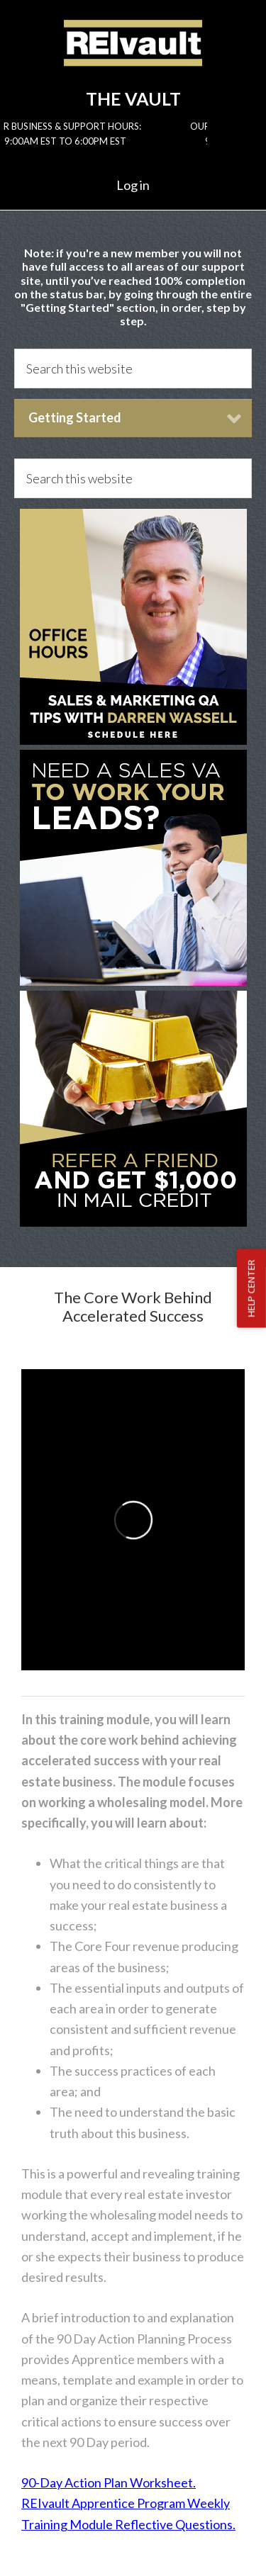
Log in (133, 185)
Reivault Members (133, 54)
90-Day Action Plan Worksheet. (108, 2482)
